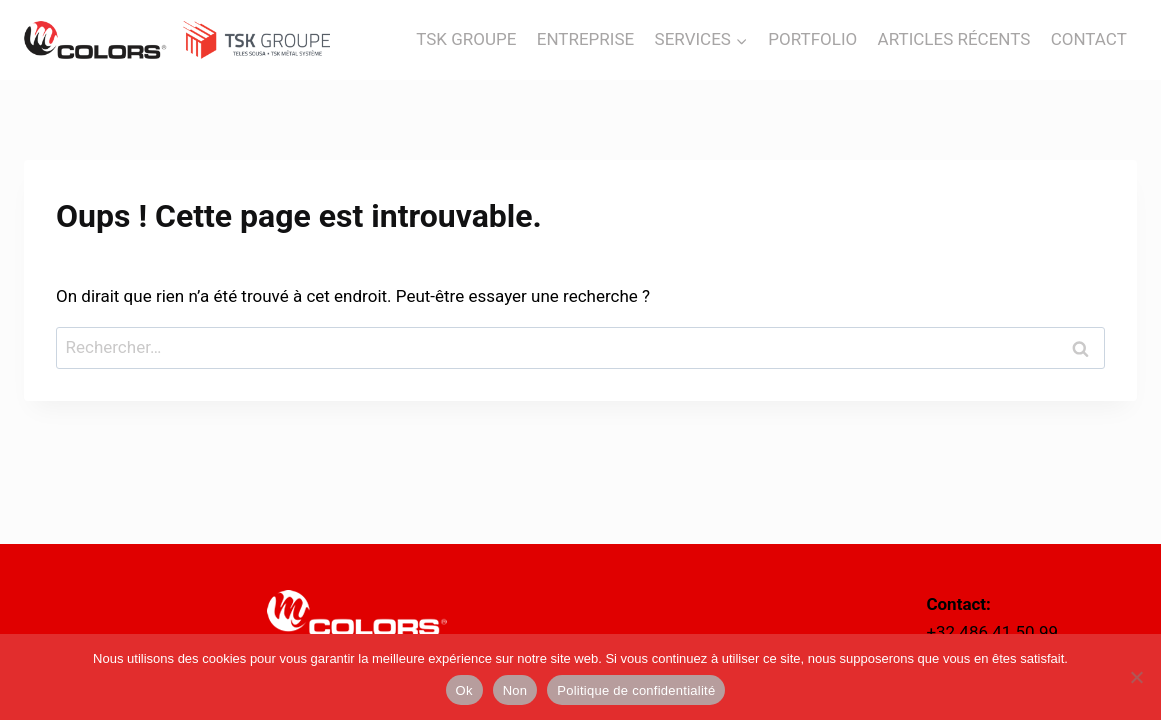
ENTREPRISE (585, 39)
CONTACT (1089, 39)
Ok (464, 690)
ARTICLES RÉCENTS (954, 39)
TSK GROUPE (466, 39)
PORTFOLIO (812, 39)
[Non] (1136, 677)
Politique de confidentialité (636, 690)
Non (515, 690)
